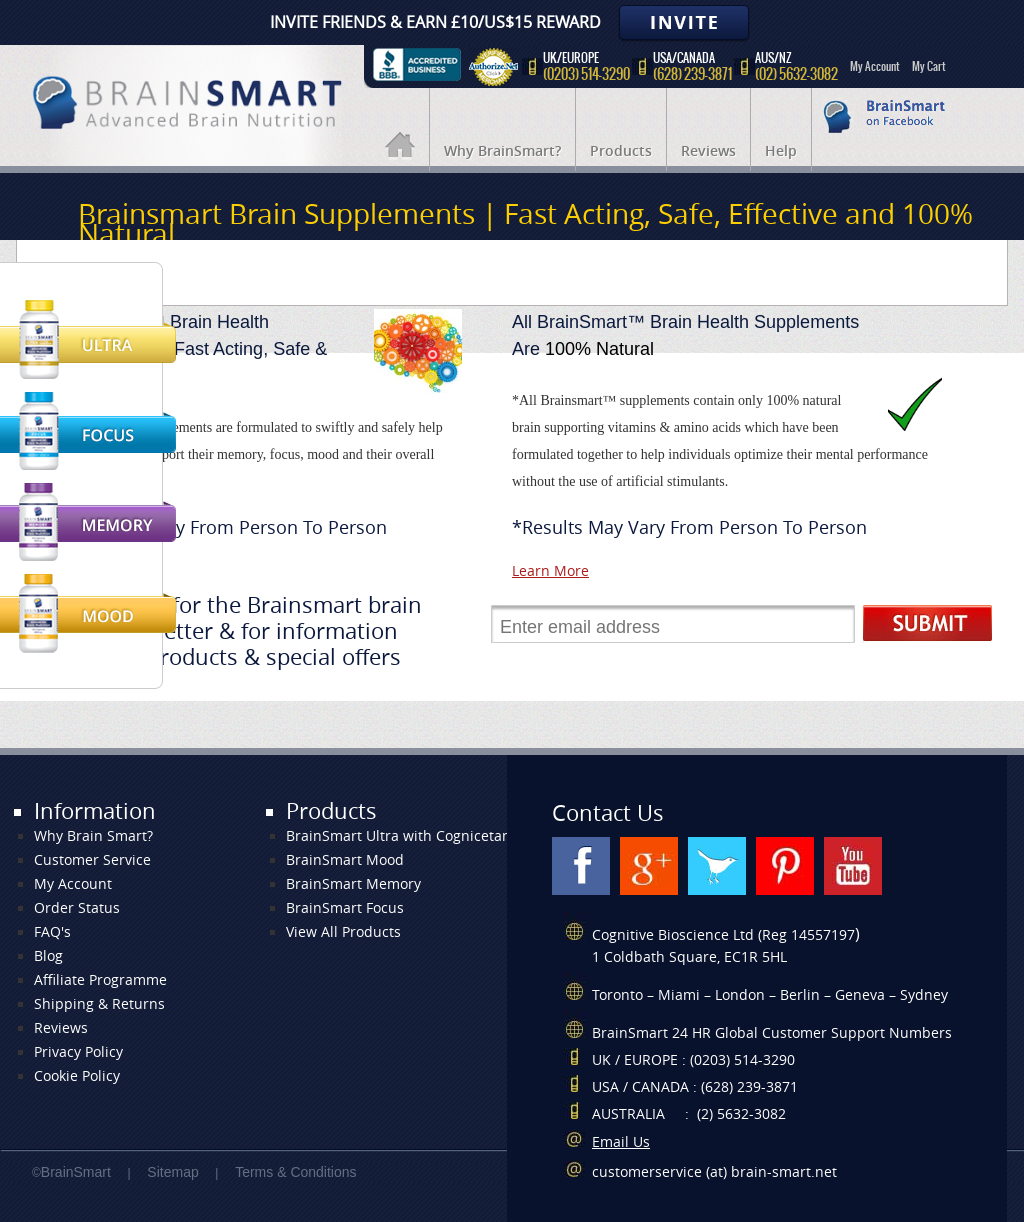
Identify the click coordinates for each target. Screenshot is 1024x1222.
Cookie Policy (77, 1076)
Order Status (77, 908)
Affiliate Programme (100, 980)
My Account (875, 66)
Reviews (708, 151)
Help (781, 151)
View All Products (343, 932)
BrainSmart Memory (353, 884)
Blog (48, 956)
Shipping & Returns (99, 1004)
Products (621, 151)
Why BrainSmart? (502, 151)
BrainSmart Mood (345, 860)
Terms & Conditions (295, 1172)
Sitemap (172, 1172)
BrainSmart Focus (345, 908)
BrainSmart (76, 1172)
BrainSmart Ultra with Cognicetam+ (404, 836)
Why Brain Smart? (93, 836)
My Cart (929, 66)
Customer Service (92, 860)
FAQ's (52, 932)
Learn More (550, 571)
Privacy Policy (78, 1052)
